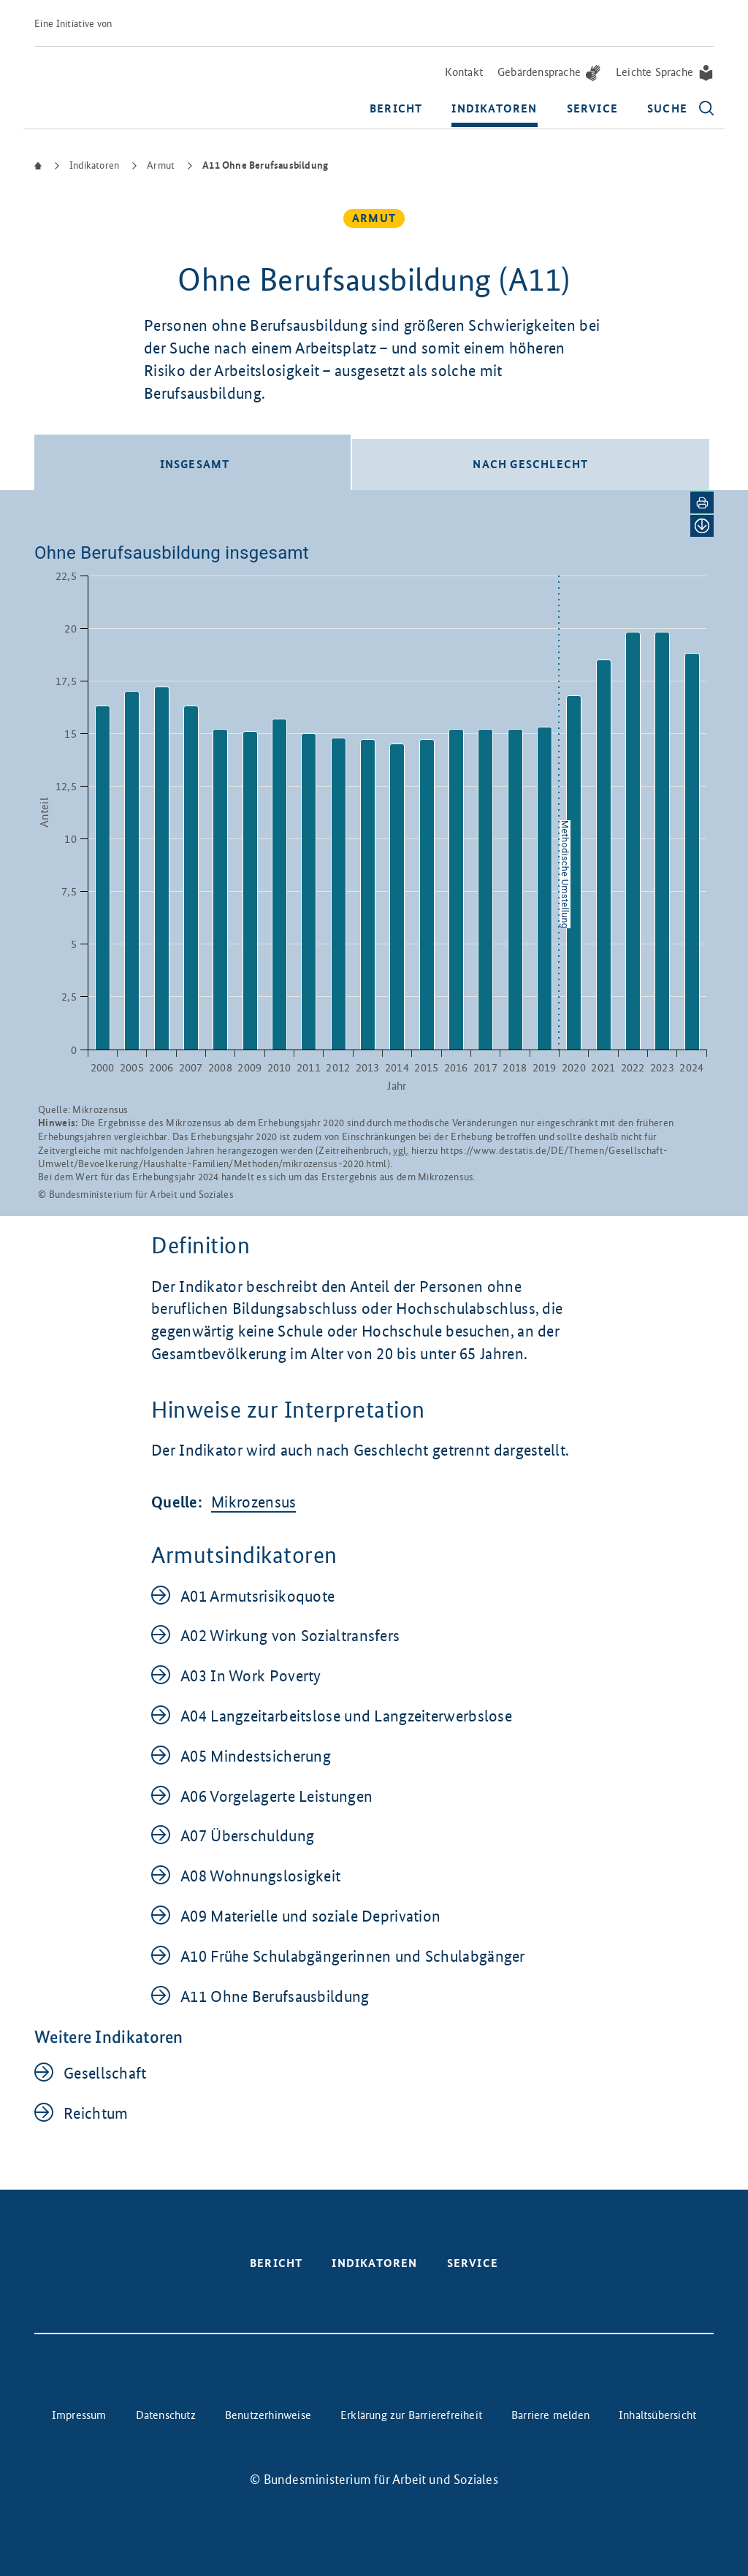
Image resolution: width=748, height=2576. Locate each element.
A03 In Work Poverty (250, 1675)
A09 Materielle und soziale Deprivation (310, 1915)
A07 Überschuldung (247, 1835)
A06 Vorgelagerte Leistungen (276, 1795)
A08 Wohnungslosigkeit (260, 1875)
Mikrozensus (253, 1501)
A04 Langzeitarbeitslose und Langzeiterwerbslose (346, 1715)
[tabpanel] (374, 852)
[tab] (192, 461)
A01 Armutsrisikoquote (257, 1595)
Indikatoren (494, 109)
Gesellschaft (105, 2072)
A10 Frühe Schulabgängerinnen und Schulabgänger (352, 1955)
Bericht (396, 109)
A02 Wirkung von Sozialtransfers (290, 1635)
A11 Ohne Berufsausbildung (275, 1996)
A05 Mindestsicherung (255, 1755)
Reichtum (96, 2112)
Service (592, 109)
